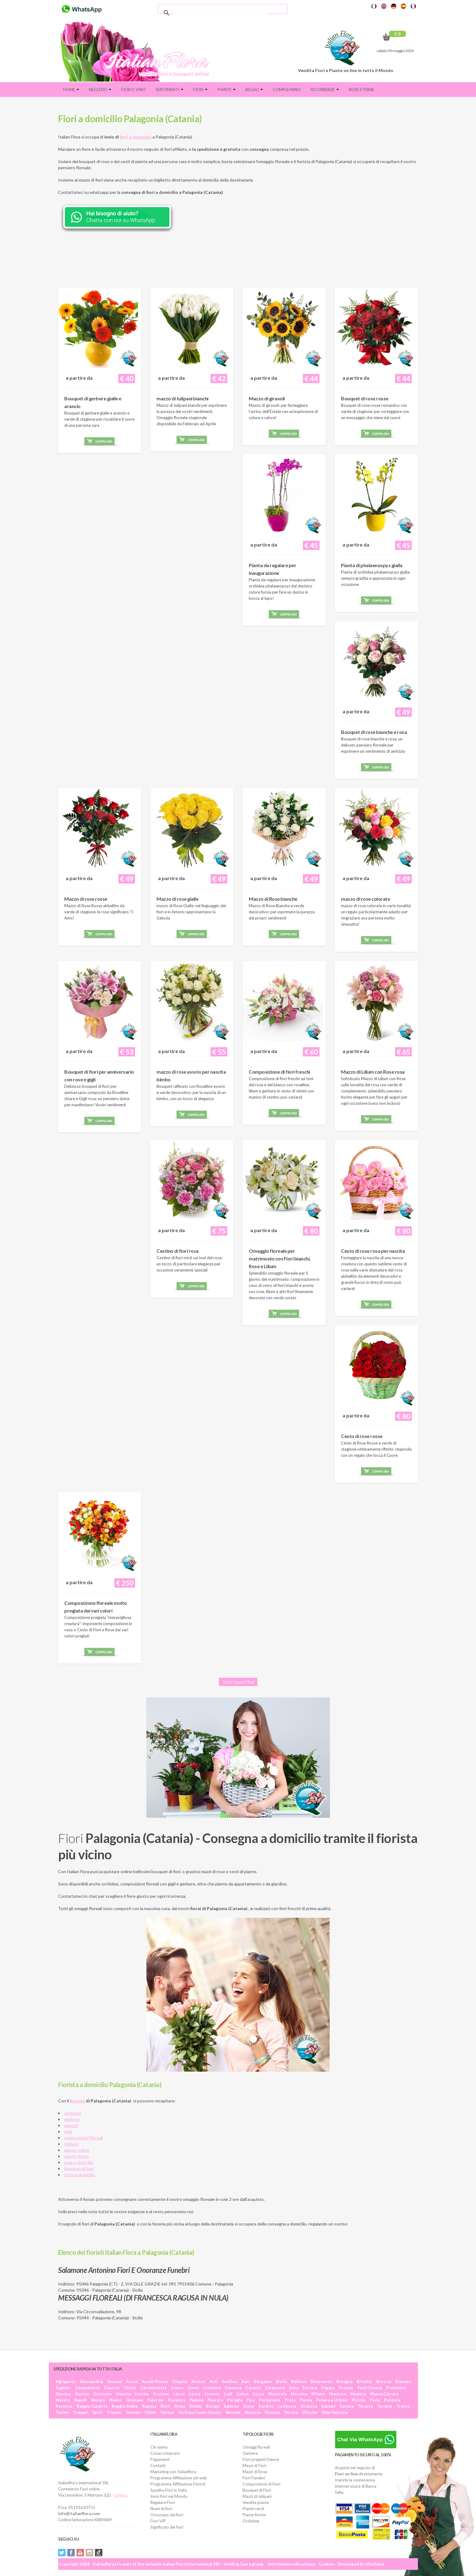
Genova (63, 2393)
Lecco (179, 2393)
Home (71, 89)
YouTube (80, 2552)
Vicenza (272, 2412)
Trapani (80, 2412)
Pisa (251, 2400)
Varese (167, 2412)
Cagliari (63, 2387)
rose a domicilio (78, 2162)
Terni (97, 2412)
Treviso (132, 2412)
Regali (254, 89)
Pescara (215, 2400)
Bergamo (263, 2381)
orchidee (72, 2113)
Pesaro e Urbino (331, 2400)
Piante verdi (253, 2508)
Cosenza (233, 2387)
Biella (281, 2381)
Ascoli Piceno (155, 2381)
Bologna (344, 2381)
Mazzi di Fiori (254, 2465)
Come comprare (165, 2453)
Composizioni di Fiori (261, 2484)
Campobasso (87, 2387)
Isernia (142, 2393)
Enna (293, 2387)
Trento (403, 2406)
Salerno (231, 2406)
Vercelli (232, 2412)
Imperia (123, 2393)
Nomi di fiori (161, 2508)
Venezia (252, 2412)
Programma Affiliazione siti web (178, 2477)
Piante (226, 89)
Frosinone (396, 2387)
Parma (306, 2400)
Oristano (134, 2400)
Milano (318, 2393)
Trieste (114, 2412)
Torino (62, 2412)
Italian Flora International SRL (191, 2564)
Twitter (61, 2552)
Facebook (71, 2552)
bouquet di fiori (78, 2168)
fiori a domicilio (136, 136)
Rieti (165, 2406)
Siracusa (308, 2406)
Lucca (258, 2393)
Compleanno (287, 89)
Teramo (384, 2406)
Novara (98, 2400)
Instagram (89, 2552)
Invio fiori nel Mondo (169, 2496)
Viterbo (309, 2412)
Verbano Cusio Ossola (199, 2412)
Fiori (200, 89)
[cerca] (221, 13)
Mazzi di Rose (255, 2471)
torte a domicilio (79, 2174)
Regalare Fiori (162, 2502)
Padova (196, 2400)
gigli (68, 2131)
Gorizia (82, 2393)
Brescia (383, 2381)
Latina (242, 2393)
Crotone (161, 2393)
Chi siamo (159, 2447)
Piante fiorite (254, 2514)
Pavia (375, 2400)
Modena (358, 2393)
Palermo (156, 2400)
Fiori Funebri (254, 2477)
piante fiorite (76, 2156)
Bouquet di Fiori (257, 2490)
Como (193, 2387)
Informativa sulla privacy (291, 2564)
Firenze (346, 2387)
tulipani (71, 2143)
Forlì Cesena (370, 2387)
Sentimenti (169, 89)
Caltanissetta (153, 2387)
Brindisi (364, 2381)
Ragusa (149, 2406)
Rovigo (213, 2406)
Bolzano (403, 2381)
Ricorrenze (325, 89)
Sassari (328, 2406)
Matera (63, 2400)
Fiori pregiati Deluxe (261, 2459)
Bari (246, 2381)
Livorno (212, 2393)
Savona (347, 2406)
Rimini (195, 2406)
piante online (76, 2150)
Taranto (365, 2406)
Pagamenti (159, 2459)
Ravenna (64, 2406)
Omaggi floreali (256, 2447)
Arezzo (198, 2381)
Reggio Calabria (92, 2406)
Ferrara (310, 2387)
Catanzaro (275, 2387)
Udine (150, 2412)
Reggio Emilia (125, 2406)
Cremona (211, 2387)
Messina (299, 2393)
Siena (248, 2406)
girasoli (71, 2125)
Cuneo (177, 2387)
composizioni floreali (83, 2137)
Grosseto (102, 2393)
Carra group (252, 2564)
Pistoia (358, 2400)
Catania (253, 2387)
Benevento (321, 2381)
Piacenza (176, 2400)
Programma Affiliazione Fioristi (177, 2484)
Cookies (327, 2564)
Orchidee (251, 2520)
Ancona (114, 2381)
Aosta (131, 2381)
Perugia (234, 2400)
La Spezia (287, 2406)
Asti (213, 2381)
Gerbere (250, 2453)
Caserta (111, 2387)
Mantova (337, 2393)
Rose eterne (361, 89)
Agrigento (66, 2381)
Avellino (229, 2381)
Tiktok (98, 2552)
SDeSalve (375, 2564)
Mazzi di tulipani (257, 2496)
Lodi (228, 2393)
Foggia (327, 2387)
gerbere (72, 2119)
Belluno (298, 2381)
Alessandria (91, 2381)
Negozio (100, 89)
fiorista (77, 2100)
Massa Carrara (384, 2393)
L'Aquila (179, 2381)
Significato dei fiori (166, 2527)
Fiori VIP (158, 2520)
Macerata (277, 2393)
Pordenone (269, 2400)
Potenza (392, 2400)
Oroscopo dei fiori (166, 2514)
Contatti (157, 2465)
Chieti (130, 2387)
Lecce (194, 2393)
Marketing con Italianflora (173, 2471)
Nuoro (115, 2400)
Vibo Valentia (334, 2412)
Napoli (80, 2400)
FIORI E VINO (133, 89)
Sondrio (266, 2406)
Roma (179, 2406)
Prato (290, 2400)
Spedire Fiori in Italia (168, 2490)
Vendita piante (256, 2502)
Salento (121, 2495)
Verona (291, 2412)
